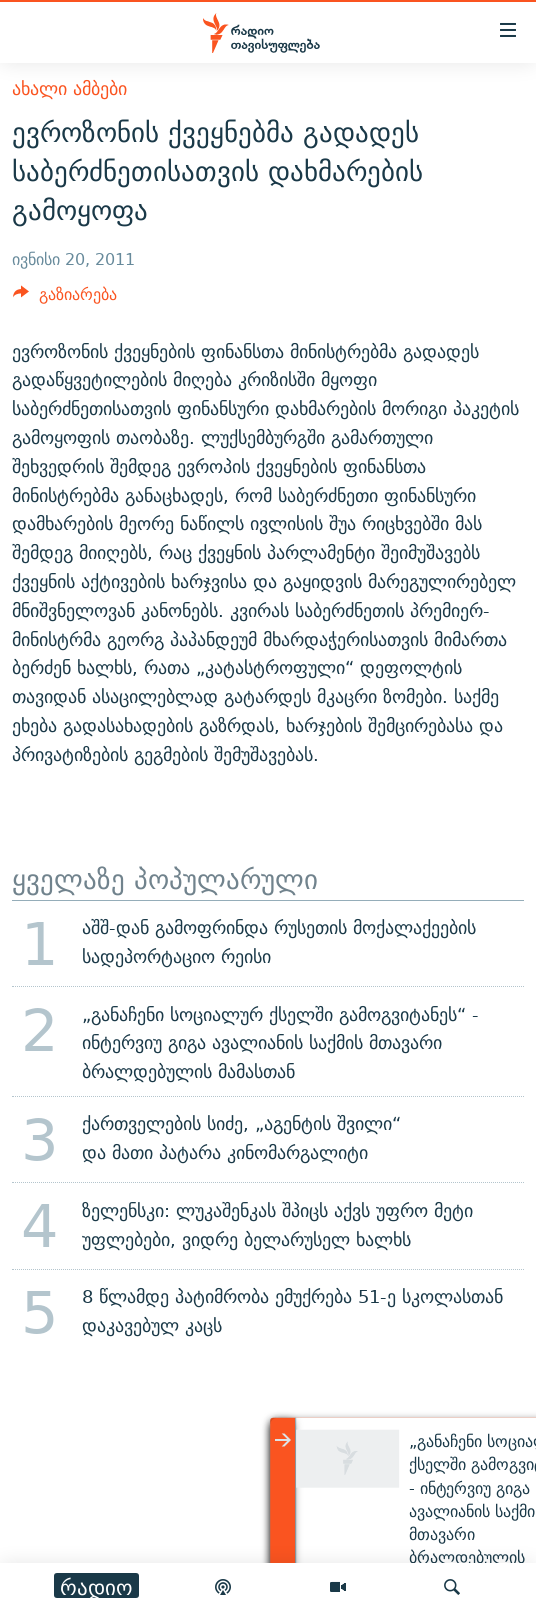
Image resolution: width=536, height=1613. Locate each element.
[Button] (65, 299)
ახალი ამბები (69, 88)
